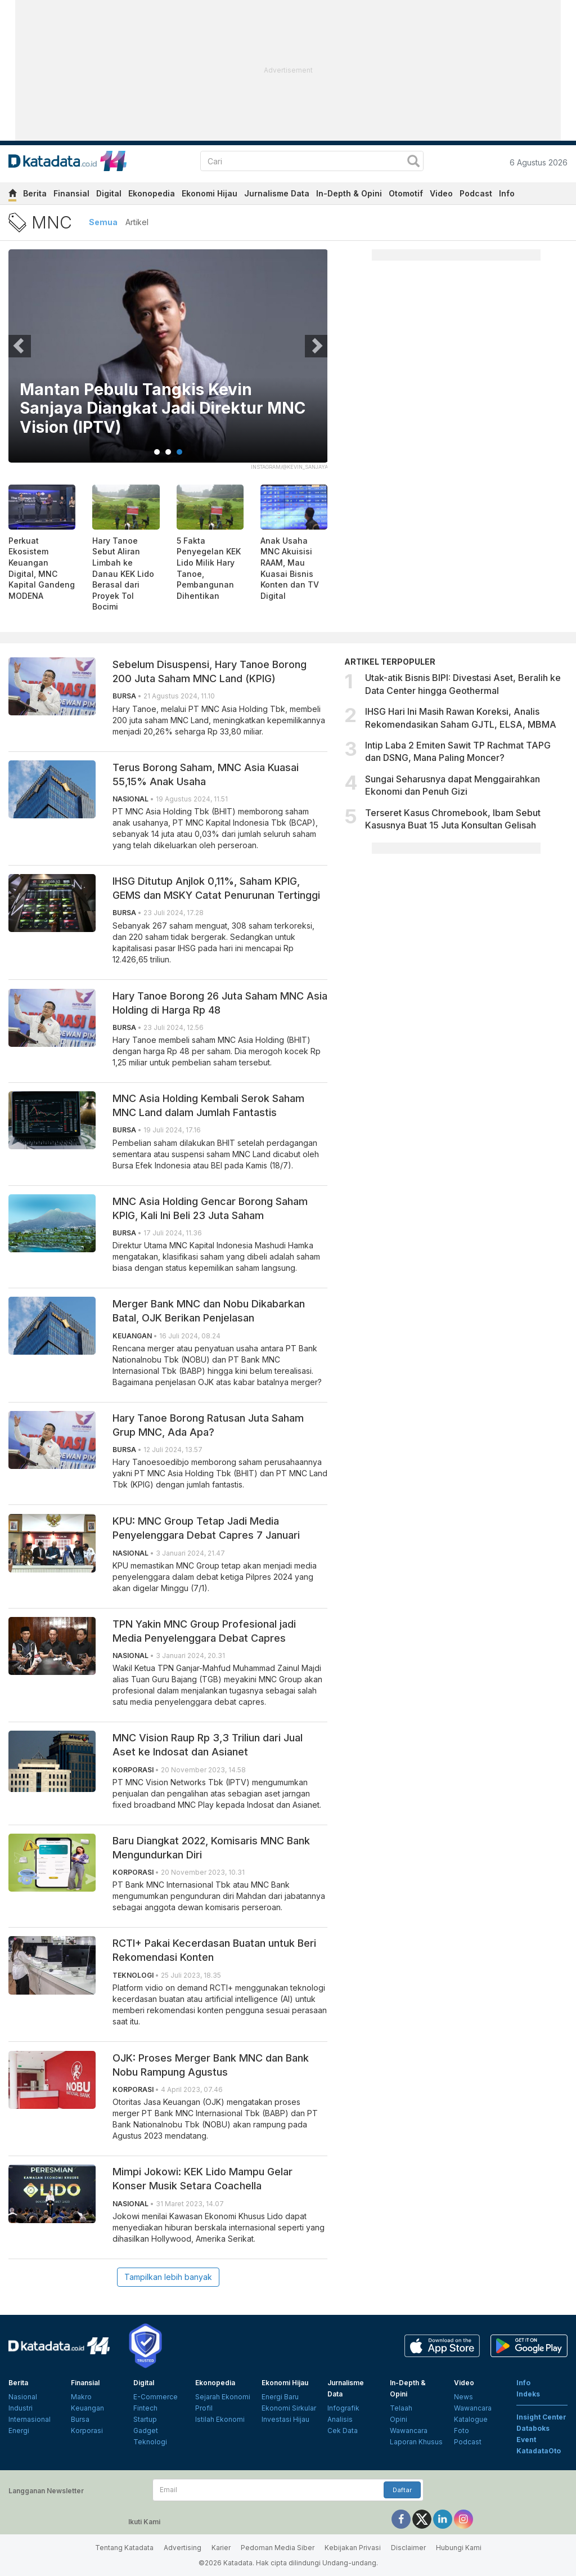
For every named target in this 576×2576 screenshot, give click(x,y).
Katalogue (471, 2419)
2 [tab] (168, 452)
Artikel (136, 222)
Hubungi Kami (459, 2547)
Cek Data (342, 2430)
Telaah (401, 2408)
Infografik (343, 2408)
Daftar (402, 2490)
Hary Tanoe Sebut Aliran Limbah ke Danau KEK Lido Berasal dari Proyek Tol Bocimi (123, 574)
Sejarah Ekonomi (222, 2397)
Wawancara (409, 2430)
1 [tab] (157, 452)
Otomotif (406, 193)
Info (507, 193)
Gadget (145, 2430)
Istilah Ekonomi (220, 2419)
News (463, 2397)
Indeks (528, 2394)
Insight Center (541, 2417)
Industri (20, 2408)
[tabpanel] (168, 363)
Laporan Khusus (416, 2442)
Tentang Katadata (124, 2547)
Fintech (145, 2408)
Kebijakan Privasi (353, 2547)
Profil (204, 2408)
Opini (398, 2419)
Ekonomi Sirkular (289, 2408)
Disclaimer (408, 2547)
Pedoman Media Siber (277, 2547)
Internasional (29, 2419)
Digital (109, 193)
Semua (103, 222)
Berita (35, 193)
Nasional (22, 2397)
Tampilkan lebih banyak (168, 2277)
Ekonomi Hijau (209, 193)
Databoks (533, 2428)
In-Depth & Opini (349, 193)
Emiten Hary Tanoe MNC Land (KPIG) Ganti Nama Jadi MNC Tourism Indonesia (163, 408)
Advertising (182, 2547)
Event (526, 2439)
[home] (12, 195)
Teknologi (150, 2442)
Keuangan (87, 2408)
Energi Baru (280, 2397)
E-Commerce (155, 2397)
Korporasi (87, 2430)
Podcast (476, 193)
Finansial (71, 193)
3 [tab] (179, 452)
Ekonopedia (151, 193)
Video (441, 193)
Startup (145, 2419)
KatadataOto (538, 2451)
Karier (221, 2547)
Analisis (340, 2419)
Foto (461, 2430)
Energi (18, 2430)
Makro (81, 2397)
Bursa (80, 2419)
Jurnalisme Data (276, 193)
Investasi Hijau (285, 2419)
